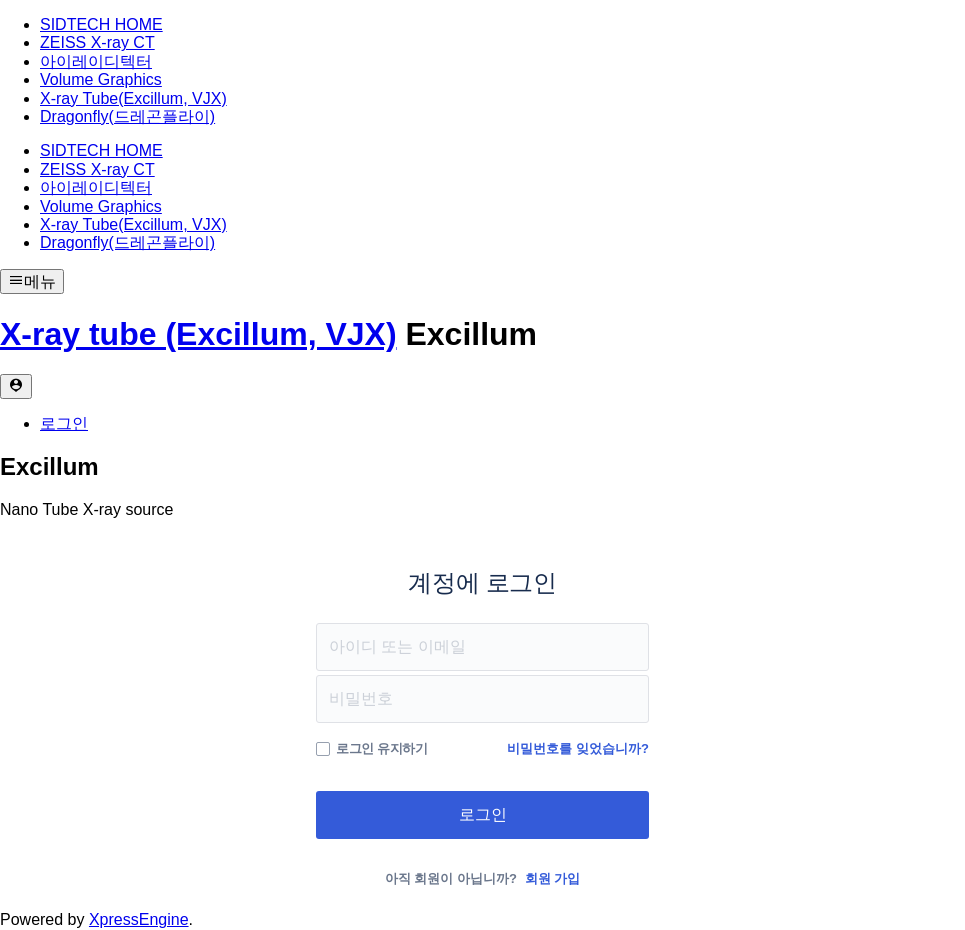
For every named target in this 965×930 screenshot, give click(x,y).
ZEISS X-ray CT (97, 42)
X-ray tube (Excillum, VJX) (198, 334)
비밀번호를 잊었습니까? (578, 748)
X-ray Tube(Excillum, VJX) (133, 98)
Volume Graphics (101, 79)
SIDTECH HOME (101, 24)
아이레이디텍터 (96, 61)
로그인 (64, 423)
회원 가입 (553, 878)
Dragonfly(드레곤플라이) (127, 116)
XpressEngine (139, 919)
